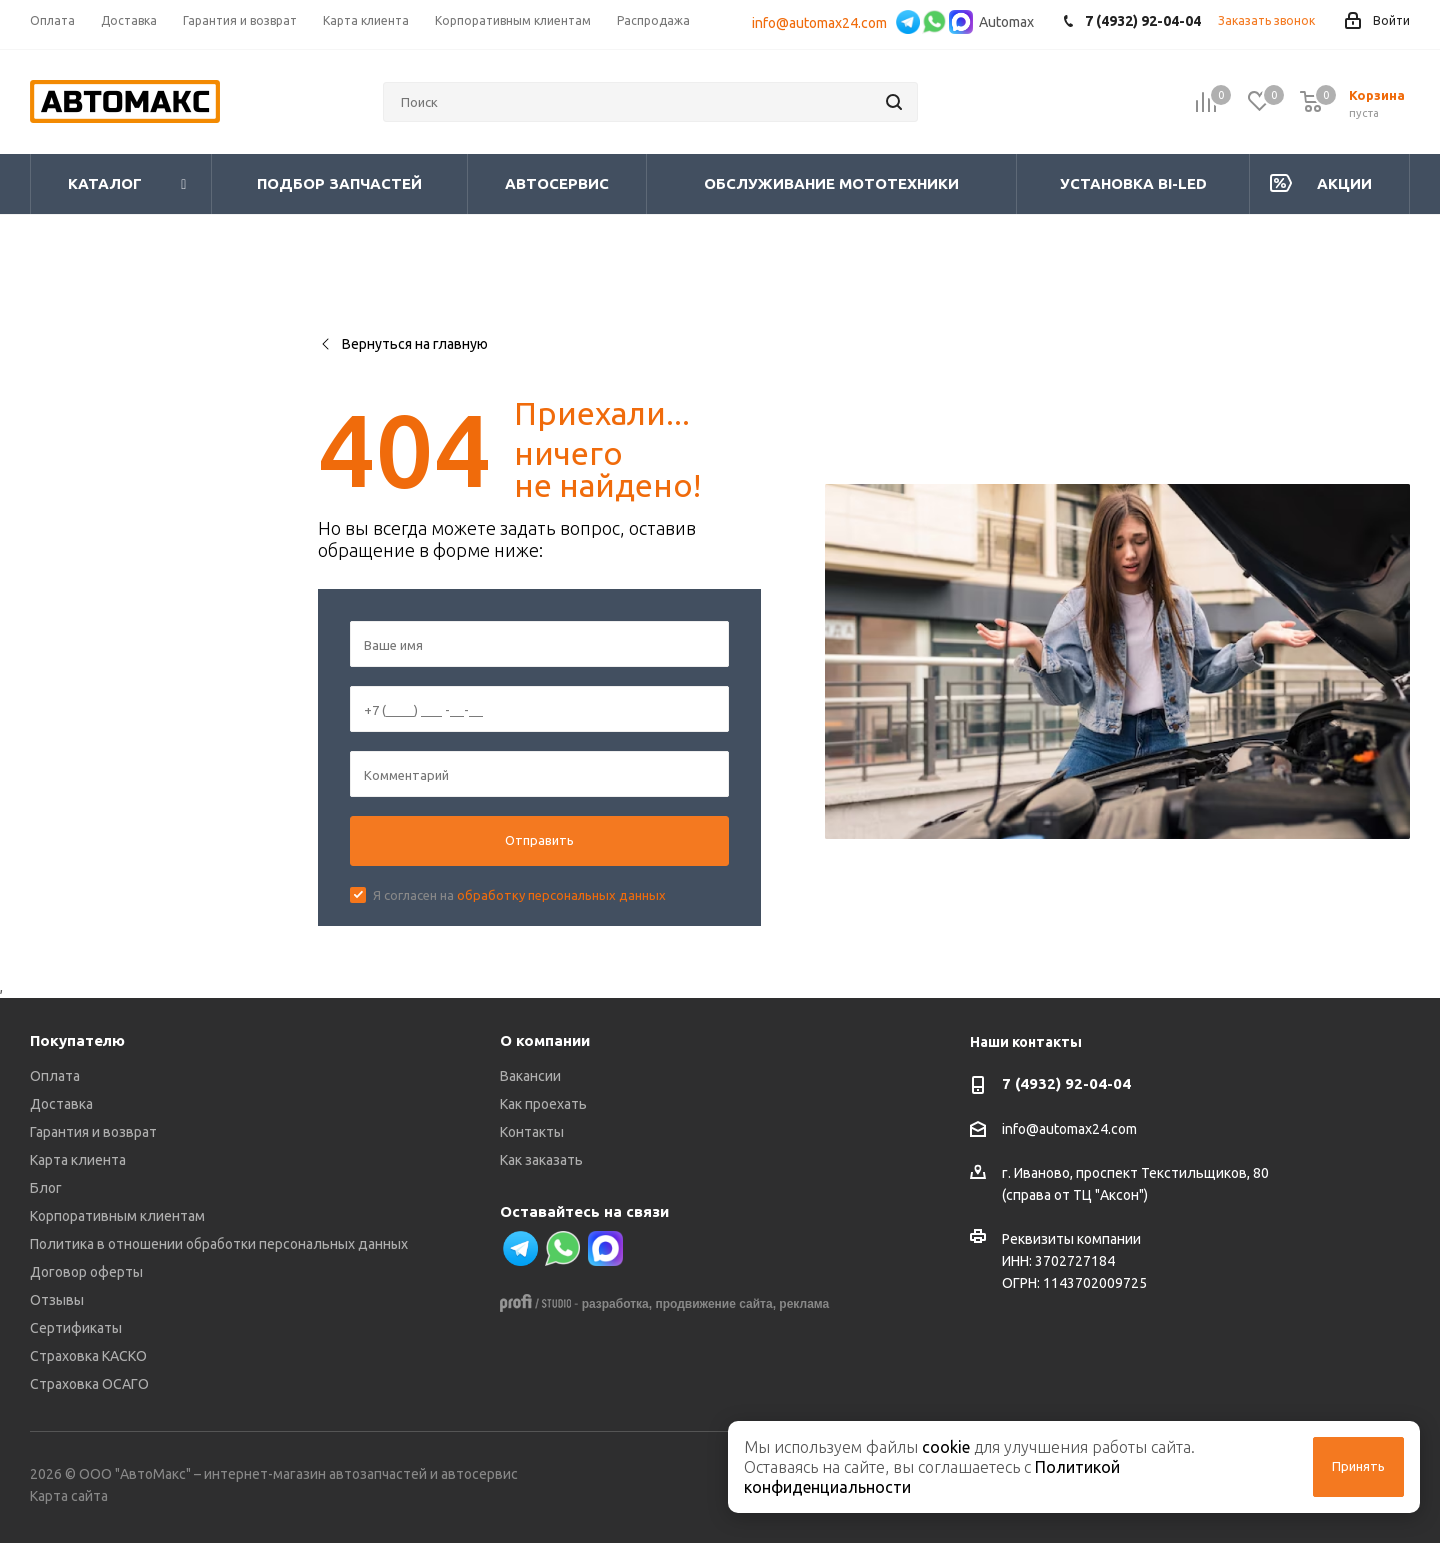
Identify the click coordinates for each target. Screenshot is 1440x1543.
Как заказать (541, 1160)
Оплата (55, 1076)
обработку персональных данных (561, 895)
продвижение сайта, (715, 1304)
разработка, (617, 1304)
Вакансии (530, 1076)
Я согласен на (519, 895)
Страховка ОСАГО (89, 1384)
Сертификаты (76, 1328)
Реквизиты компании (1071, 1239)
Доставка (61, 1104)
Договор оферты (86, 1272)
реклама (804, 1304)
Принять (1358, 1466)
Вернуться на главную (403, 344)
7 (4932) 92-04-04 (1066, 1083)
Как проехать (543, 1104)
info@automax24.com (822, 23)
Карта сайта (69, 1496)
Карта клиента (78, 1160)
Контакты (532, 1132)
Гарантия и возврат (93, 1132)
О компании (545, 1040)
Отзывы (57, 1300)
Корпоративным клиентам (117, 1216)
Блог (46, 1188)
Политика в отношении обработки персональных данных (219, 1244)
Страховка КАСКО (88, 1356)
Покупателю (77, 1040)
